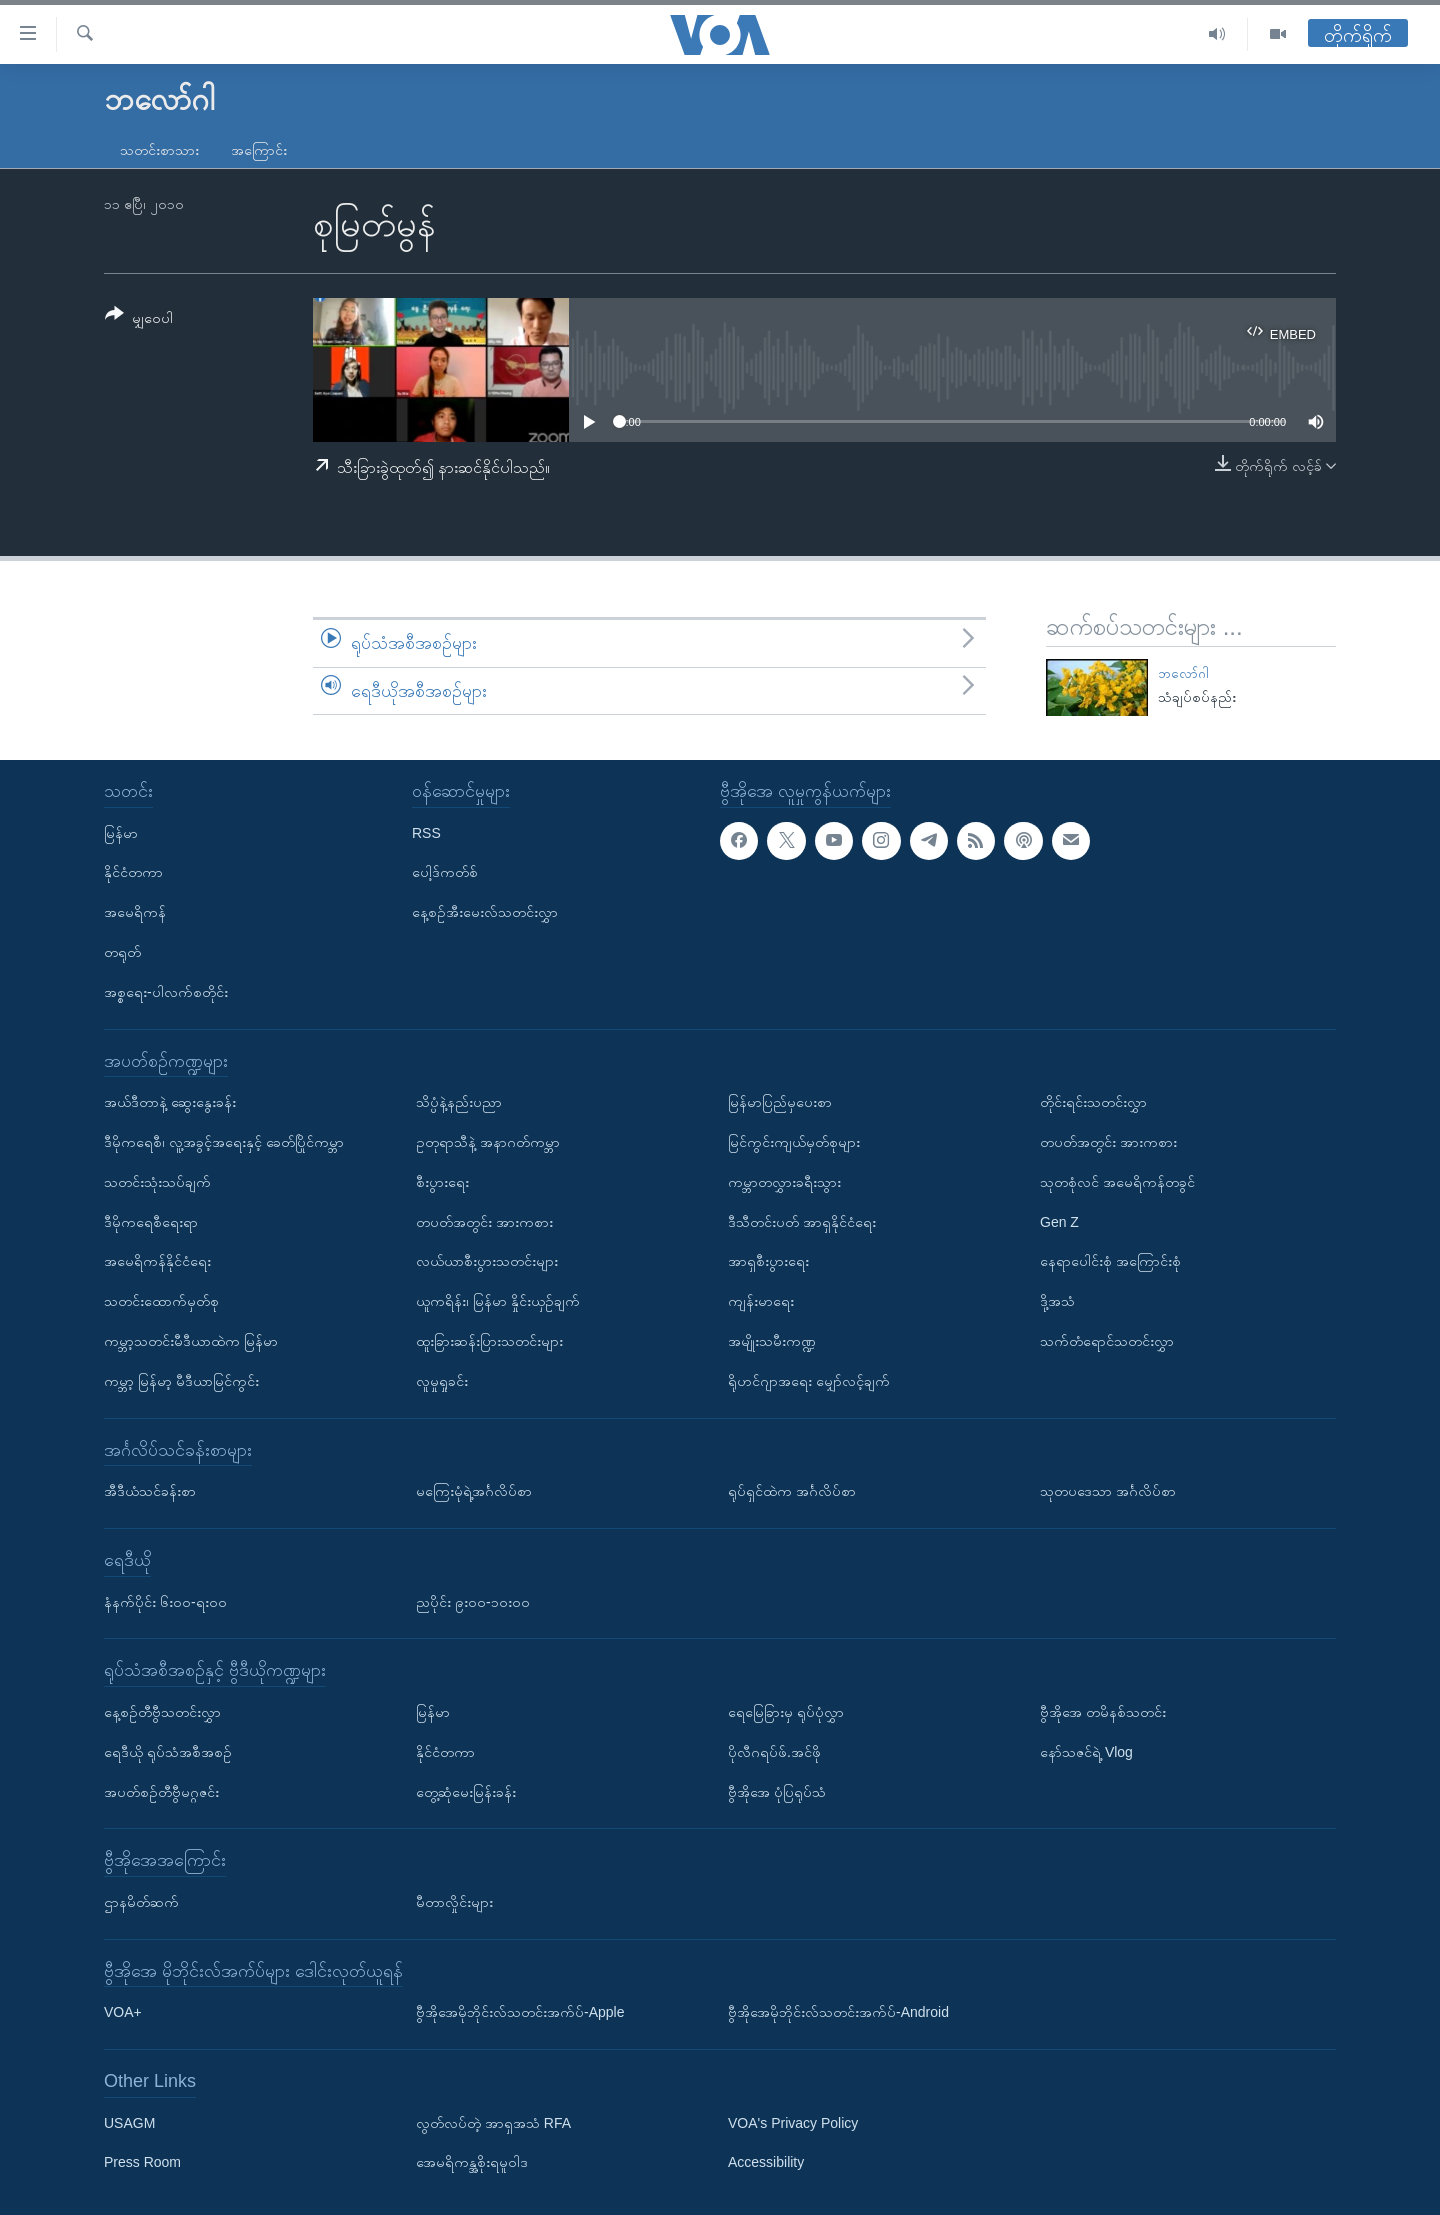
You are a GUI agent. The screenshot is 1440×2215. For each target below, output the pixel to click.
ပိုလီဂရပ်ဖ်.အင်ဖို (774, 1752)
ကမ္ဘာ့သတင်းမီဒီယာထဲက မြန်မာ (191, 1341)
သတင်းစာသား (159, 150)
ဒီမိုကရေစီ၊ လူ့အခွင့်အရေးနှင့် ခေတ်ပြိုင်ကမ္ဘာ (224, 1142)
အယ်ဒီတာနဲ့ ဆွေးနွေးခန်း (170, 1102)
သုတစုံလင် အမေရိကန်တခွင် (1117, 1182)
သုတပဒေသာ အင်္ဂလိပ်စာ (1108, 1491)
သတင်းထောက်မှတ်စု (161, 1301)
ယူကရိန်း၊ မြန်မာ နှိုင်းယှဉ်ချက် (498, 1301)
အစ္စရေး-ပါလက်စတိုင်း (166, 992)
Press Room (142, 2163)
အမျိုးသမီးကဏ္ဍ (772, 1341)
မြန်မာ (121, 833)
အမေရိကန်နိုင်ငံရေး (157, 1262)
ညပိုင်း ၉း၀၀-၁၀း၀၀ (473, 1602)
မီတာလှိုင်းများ (454, 1902)
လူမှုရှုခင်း (442, 1381)
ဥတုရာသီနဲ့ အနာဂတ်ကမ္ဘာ (488, 1142)
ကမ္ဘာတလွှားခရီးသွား (784, 1182)
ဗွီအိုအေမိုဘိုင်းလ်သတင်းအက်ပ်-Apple (520, 2012)
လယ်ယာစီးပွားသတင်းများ (487, 1262)
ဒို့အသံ (1057, 1301)
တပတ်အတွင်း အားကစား (484, 1222)
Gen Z (1059, 1222)
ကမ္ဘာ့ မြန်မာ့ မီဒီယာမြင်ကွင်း (181, 1381)
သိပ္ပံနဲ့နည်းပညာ (459, 1102)
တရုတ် (122, 952)
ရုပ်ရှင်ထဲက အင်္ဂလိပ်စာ (792, 1491)
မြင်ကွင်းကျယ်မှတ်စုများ (794, 1142)
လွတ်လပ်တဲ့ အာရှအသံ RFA (493, 2123)
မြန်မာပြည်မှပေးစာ (780, 1102)
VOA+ (123, 2012)
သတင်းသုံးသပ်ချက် (157, 1182)
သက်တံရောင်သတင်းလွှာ (1107, 1341)
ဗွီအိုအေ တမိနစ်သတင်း (1103, 1712)
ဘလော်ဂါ (1183, 673)
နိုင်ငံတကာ (133, 873)
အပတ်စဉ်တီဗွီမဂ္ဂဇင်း (161, 1792)
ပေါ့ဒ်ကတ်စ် (445, 873)
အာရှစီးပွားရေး (768, 1262)
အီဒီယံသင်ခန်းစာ (150, 1491)
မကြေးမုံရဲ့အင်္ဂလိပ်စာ (474, 1491)
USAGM (129, 2123)
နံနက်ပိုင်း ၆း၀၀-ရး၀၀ (165, 1602)
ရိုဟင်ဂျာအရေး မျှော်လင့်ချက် (809, 1381)
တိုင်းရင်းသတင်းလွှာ (1093, 1102)
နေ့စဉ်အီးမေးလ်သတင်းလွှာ (485, 912)
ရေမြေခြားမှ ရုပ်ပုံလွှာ (786, 1712)
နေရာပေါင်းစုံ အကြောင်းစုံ (1110, 1262)
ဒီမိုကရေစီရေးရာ (151, 1222)
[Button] (139, 319)
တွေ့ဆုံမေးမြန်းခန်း (466, 1792)
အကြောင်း (259, 150)
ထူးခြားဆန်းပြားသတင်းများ (489, 1341)
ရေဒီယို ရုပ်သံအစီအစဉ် (168, 1752)
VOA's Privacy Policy (793, 2123)
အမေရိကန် (135, 912)
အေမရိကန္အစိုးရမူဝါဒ (472, 2163)
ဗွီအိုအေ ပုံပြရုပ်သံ (777, 1792)
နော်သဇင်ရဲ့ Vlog (1086, 1752)
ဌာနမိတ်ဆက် (141, 1902)
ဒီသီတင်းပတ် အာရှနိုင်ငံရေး (802, 1222)
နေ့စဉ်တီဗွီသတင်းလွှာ (162, 1712)
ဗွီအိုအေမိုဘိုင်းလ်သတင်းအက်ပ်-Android (838, 2012)
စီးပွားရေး (442, 1182)
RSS (426, 833)
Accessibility (766, 2163)
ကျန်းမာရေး (761, 1301)
